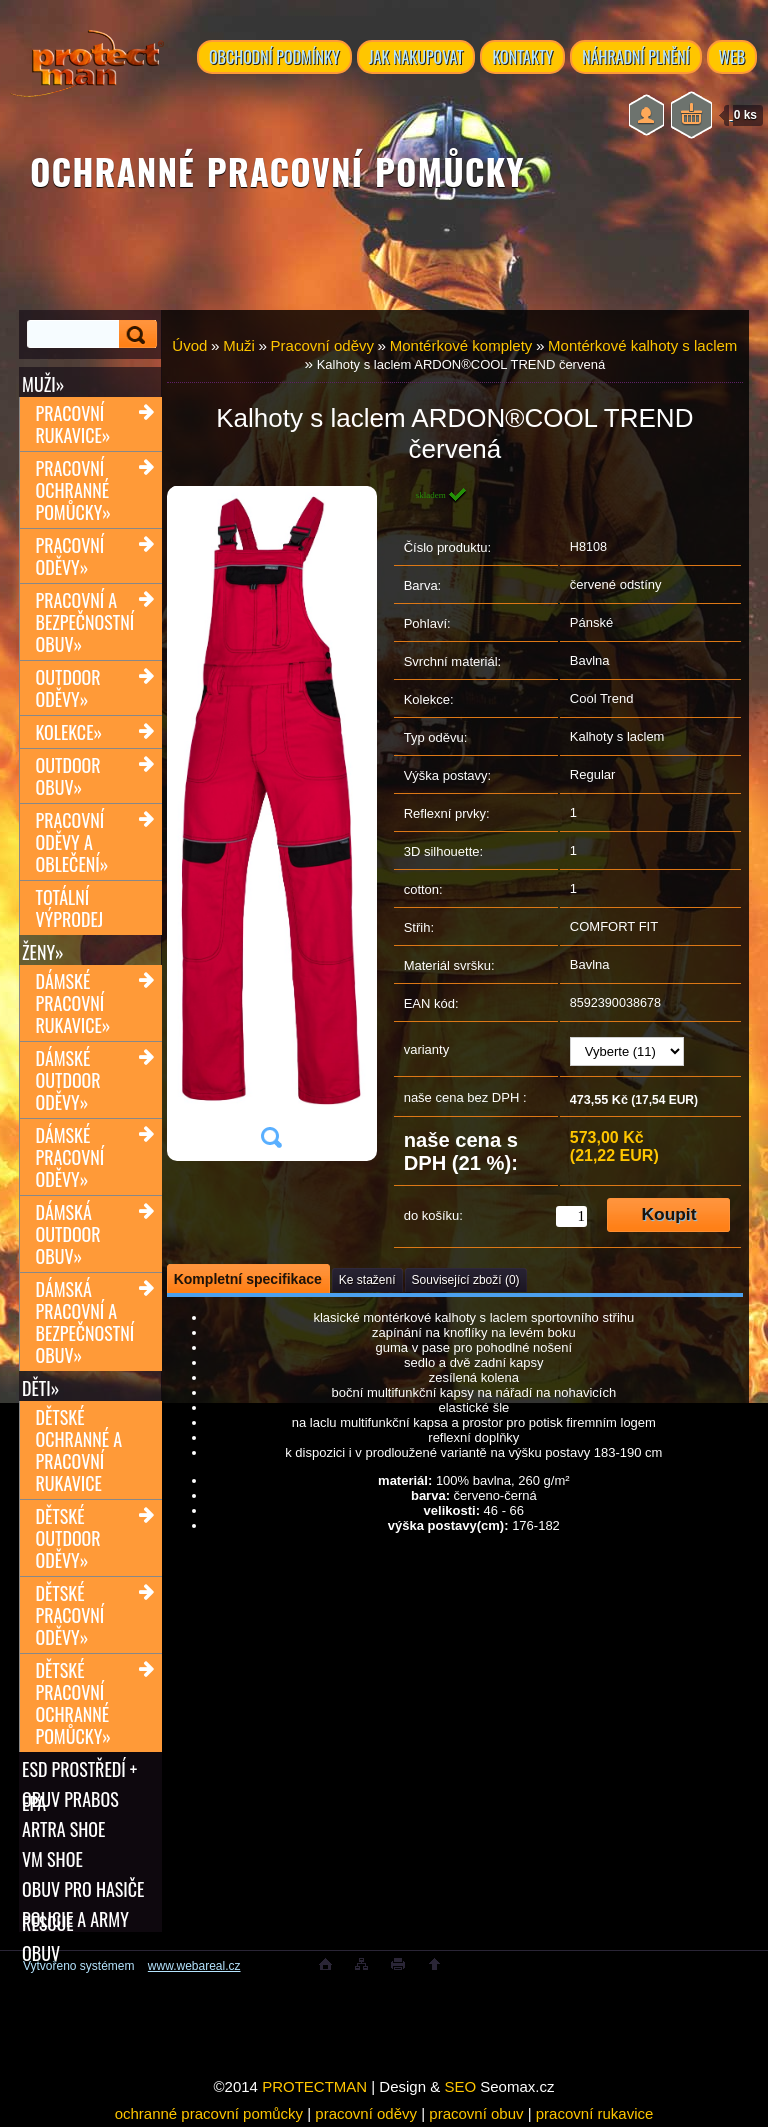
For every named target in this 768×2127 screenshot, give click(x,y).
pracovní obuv (476, 2113)
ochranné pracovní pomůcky (209, 2113)
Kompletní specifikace (248, 1279)
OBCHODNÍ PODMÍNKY (274, 57)
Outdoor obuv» (68, 776)
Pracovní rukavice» (73, 424)
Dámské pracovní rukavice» (73, 1003)
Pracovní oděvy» (70, 556)
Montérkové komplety (461, 345)
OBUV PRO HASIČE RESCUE (83, 1889)
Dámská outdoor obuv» (68, 1234)
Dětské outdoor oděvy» (68, 1538)
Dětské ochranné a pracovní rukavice (79, 1450)
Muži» (43, 384)
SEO (460, 2086)
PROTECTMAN (314, 2086)
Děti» (40, 1388)
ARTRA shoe (63, 1829)
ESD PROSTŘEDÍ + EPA (79, 1769)
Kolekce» (69, 732)
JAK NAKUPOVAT (416, 57)
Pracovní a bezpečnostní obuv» (85, 622)
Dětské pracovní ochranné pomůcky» (73, 1703)
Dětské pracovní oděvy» (70, 1615)
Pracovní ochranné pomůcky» (73, 490)
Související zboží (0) (466, 1280)
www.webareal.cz (194, 1966)
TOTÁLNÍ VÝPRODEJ (70, 908)
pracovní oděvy (366, 2113)
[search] (138, 334)
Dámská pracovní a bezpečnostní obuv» (85, 1322)
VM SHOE (52, 1859)
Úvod (189, 345)
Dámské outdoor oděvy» (68, 1080)
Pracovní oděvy (322, 345)
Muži (239, 345)
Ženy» (43, 952)
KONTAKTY (522, 57)
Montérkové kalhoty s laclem (642, 345)
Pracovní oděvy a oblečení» (72, 842)
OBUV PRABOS (70, 1799)
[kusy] (571, 1216)
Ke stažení (367, 1280)
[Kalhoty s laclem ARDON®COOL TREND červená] (271, 823)
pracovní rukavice (595, 2113)
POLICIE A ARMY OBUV (75, 1919)
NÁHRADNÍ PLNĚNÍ (635, 57)
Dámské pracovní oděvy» (70, 1157)
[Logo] (87, 80)
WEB (732, 57)
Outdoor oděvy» (68, 688)
